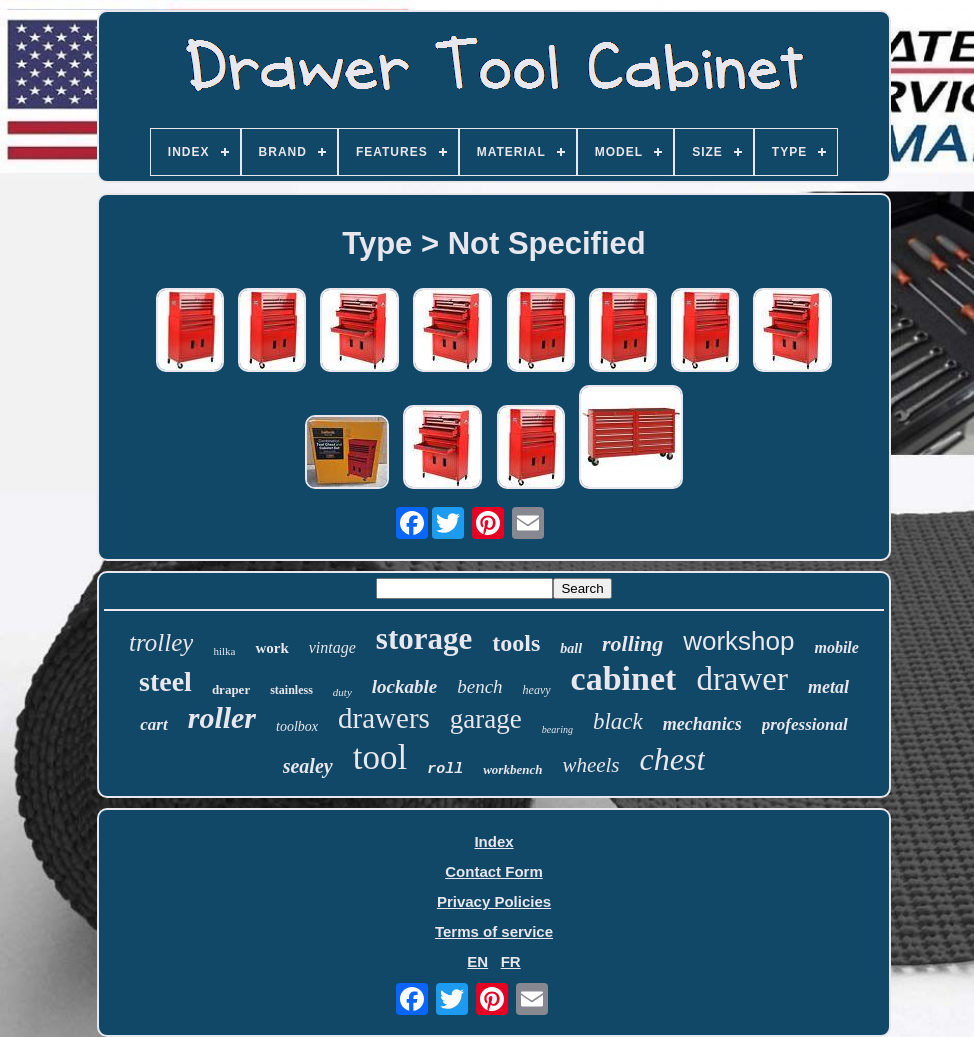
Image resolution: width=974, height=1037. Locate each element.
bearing (557, 729)
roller (222, 717)
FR (511, 961)
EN (477, 961)
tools (516, 643)
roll (445, 769)
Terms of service (494, 931)
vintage (332, 647)
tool (380, 757)
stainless (291, 690)
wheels (590, 765)
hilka (224, 651)
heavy (537, 690)
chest (673, 759)
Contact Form (494, 871)
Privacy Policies (494, 901)
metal (828, 687)
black (618, 721)
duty (342, 692)
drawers (384, 718)
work (271, 648)
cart (153, 724)
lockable (404, 686)
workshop (738, 641)
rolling (632, 643)
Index (493, 841)
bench (479, 686)
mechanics (702, 724)
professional (805, 724)
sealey (308, 766)
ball (571, 648)
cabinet (624, 678)
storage (424, 638)
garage (486, 719)
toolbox (297, 726)
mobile (836, 647)
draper (231, 689)
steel (165, 681)
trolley (161, 642)
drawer (742, 679)
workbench (512, 769)
